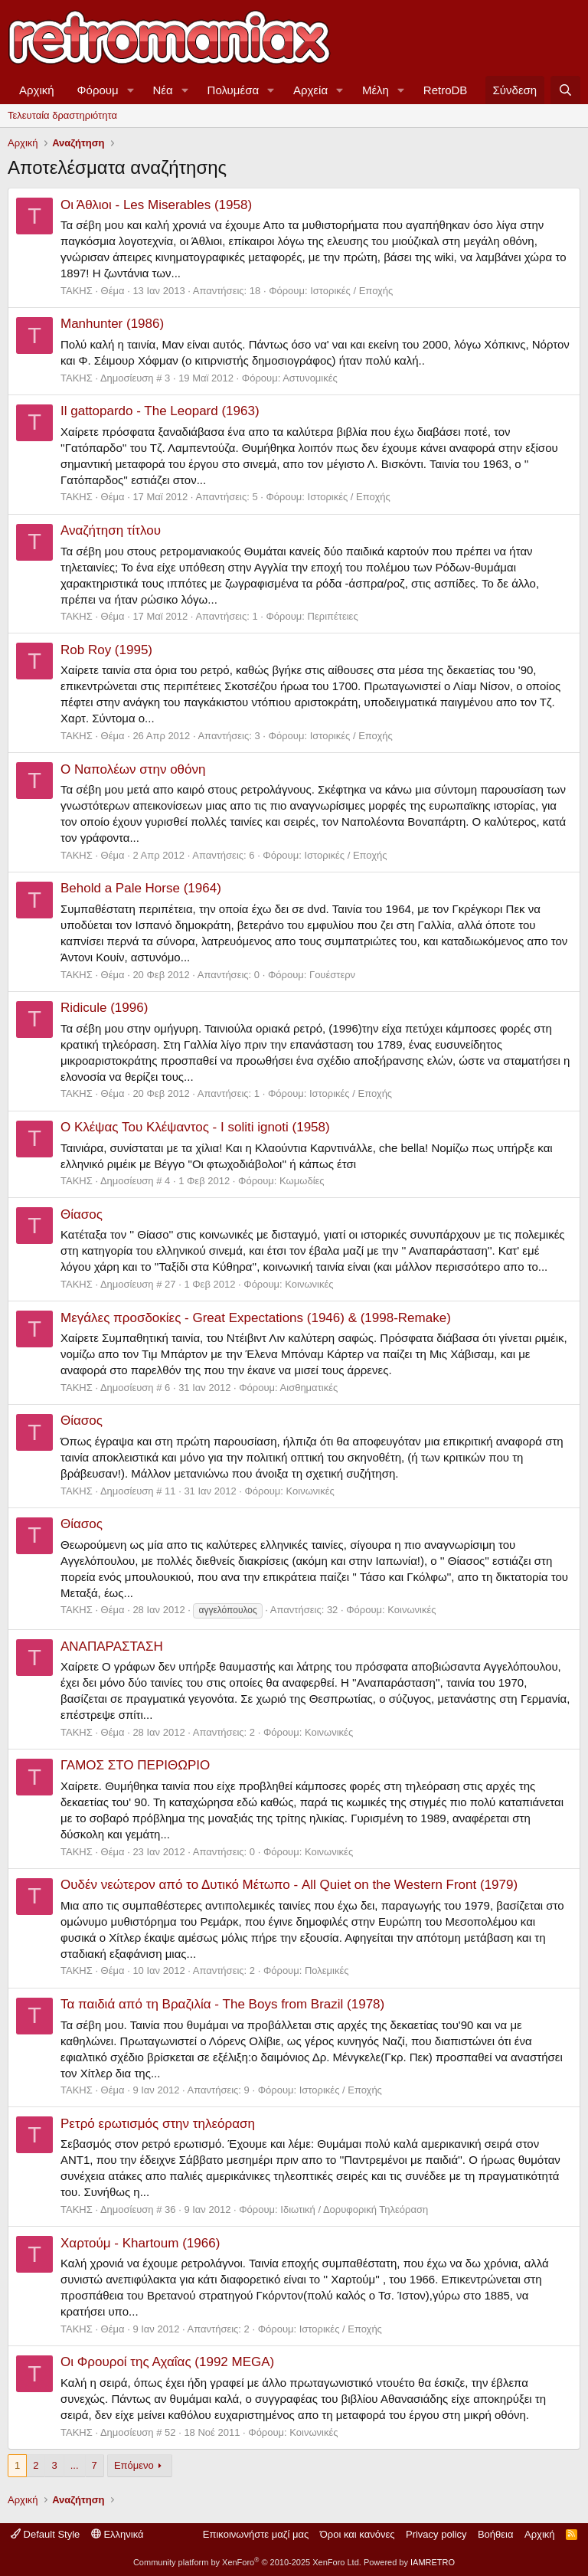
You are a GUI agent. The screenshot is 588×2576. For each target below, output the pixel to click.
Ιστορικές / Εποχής (351, 290)
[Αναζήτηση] (565, 90)
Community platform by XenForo (247, 2562)
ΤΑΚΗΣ (76, 290)
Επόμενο (134, 2465)
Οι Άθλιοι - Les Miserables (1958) (156, 205)
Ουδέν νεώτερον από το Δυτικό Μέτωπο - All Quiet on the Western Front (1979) (289, 1884)
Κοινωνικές (309, 1284)
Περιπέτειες (333, 616)
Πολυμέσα (233, 90)
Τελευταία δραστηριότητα (62, 115)
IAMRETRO (432, 2562)
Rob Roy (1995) (106, 650)
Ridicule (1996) (104, 1007)
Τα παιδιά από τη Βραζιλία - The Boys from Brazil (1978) (222, 2004)
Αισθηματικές (309, 1387)
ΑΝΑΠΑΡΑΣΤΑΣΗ (111, 1646)
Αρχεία (310, 90)
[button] (131, 90)
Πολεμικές (327, 1970)
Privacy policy (436, 2534)
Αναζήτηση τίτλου (110, 530)
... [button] (74, 2465)
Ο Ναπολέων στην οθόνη (132, 769)
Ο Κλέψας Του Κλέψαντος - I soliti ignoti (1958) (195, 1127)
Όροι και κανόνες (357, 2534)
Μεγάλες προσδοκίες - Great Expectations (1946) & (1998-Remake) (255, 1318)
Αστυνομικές (310, 378)
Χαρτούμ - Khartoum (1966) (140, 2243)
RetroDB (445, 90)
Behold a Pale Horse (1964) (140, 888)
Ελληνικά (117, 2534)
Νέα (163, 90)
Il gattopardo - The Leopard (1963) (160, 411)
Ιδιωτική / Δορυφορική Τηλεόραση (354, 2209)
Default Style (45, 2534)
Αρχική (36, 90)
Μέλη (375, 90)
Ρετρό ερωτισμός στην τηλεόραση (157, 2123)
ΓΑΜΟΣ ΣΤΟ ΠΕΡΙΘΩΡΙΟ (135, 1765)
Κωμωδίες (302, 1181)
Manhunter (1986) (112, 323)
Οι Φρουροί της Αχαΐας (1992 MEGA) (167, 2362)
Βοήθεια (496, 2534)
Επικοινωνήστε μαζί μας (256, 2534)
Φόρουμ (98, 90)
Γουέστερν (332, 974)
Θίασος (81, 1214)
